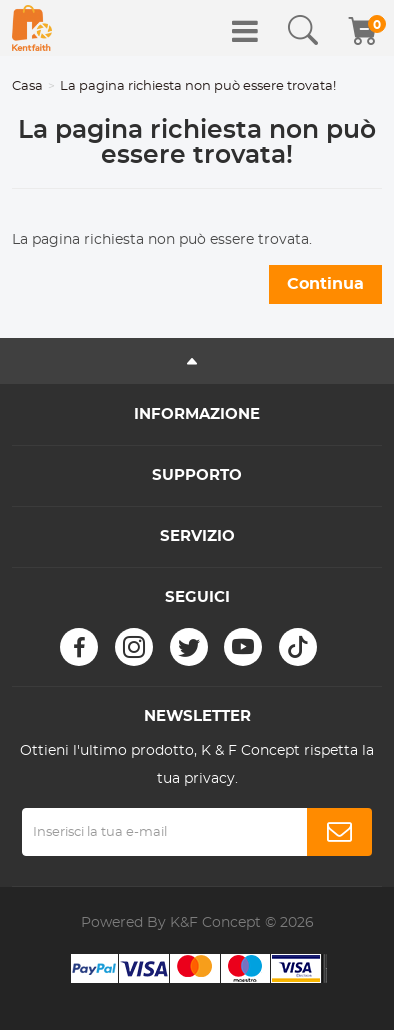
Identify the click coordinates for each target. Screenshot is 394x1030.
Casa (27, 86)
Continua (325, 284)
